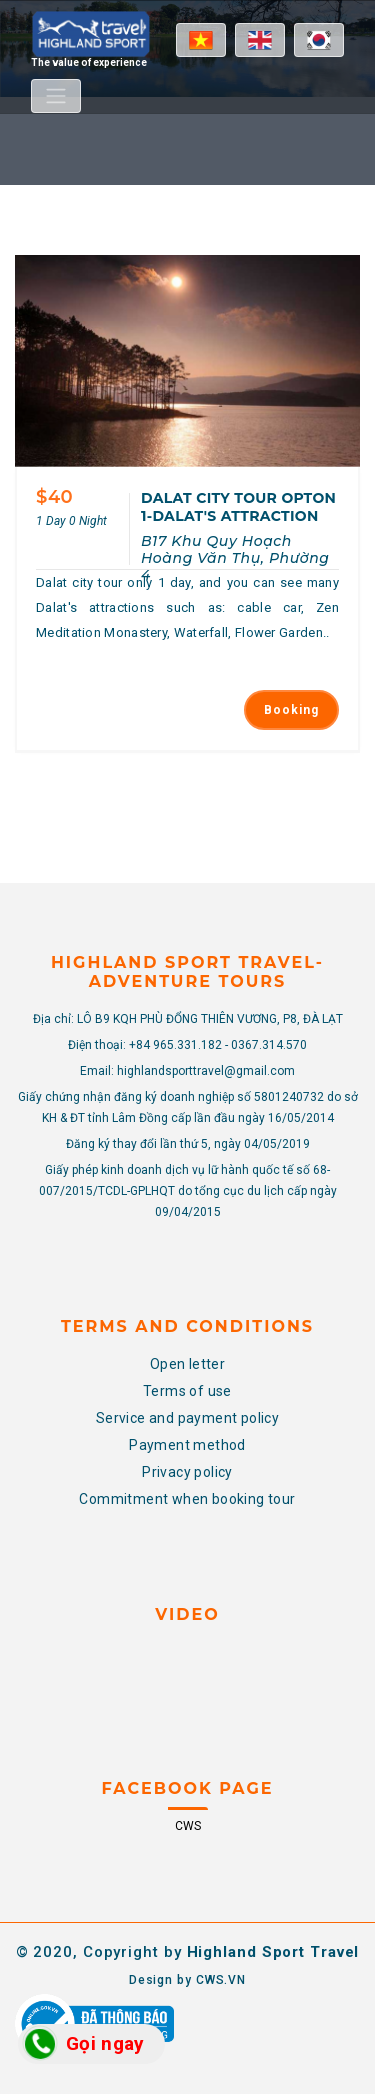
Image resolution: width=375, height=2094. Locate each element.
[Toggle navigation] (56, 96)
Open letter (187, 1364)
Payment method (187, 1445)
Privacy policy (187, 1472)
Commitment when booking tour (187, 1499)
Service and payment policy (187, 1418)
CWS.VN (221, 1980)
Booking (291, 710)
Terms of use (187, 1391)
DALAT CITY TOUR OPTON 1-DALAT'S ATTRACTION (238, 507)
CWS (188, 1826)
